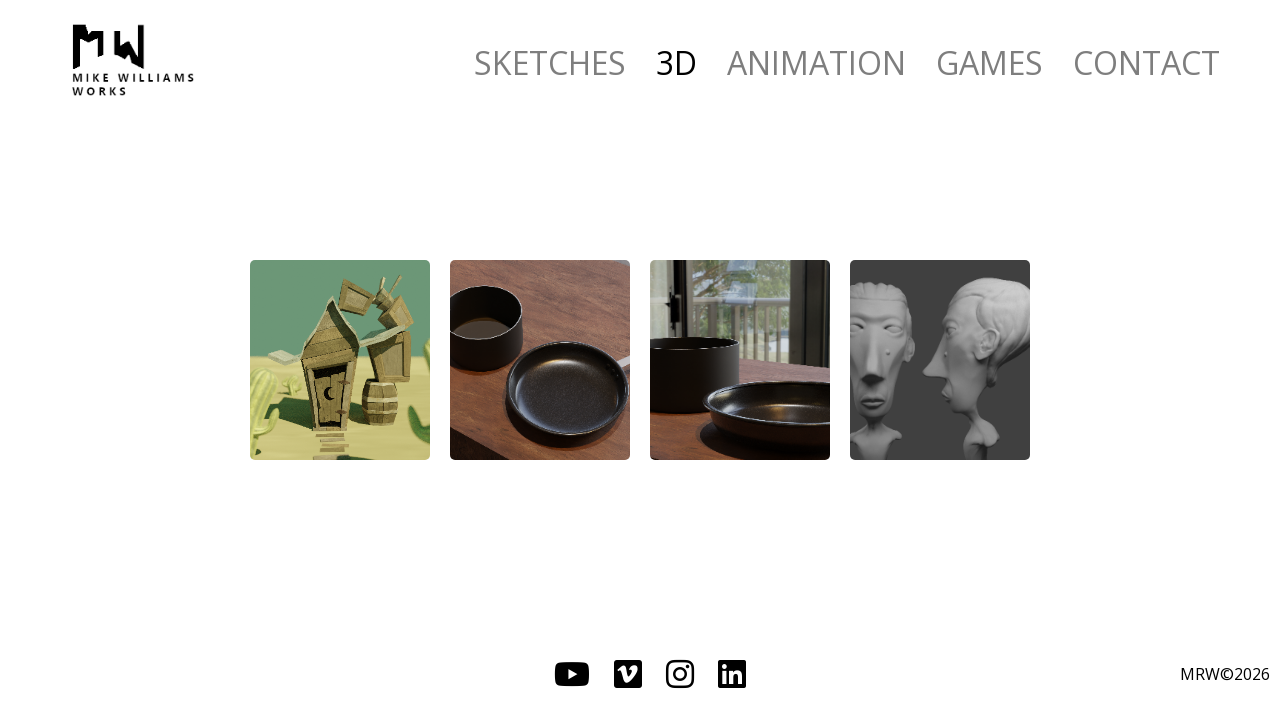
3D (676, 62)
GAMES (989, 62)
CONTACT (1146, 62)
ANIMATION (816, 62)
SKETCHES (550, 62)
